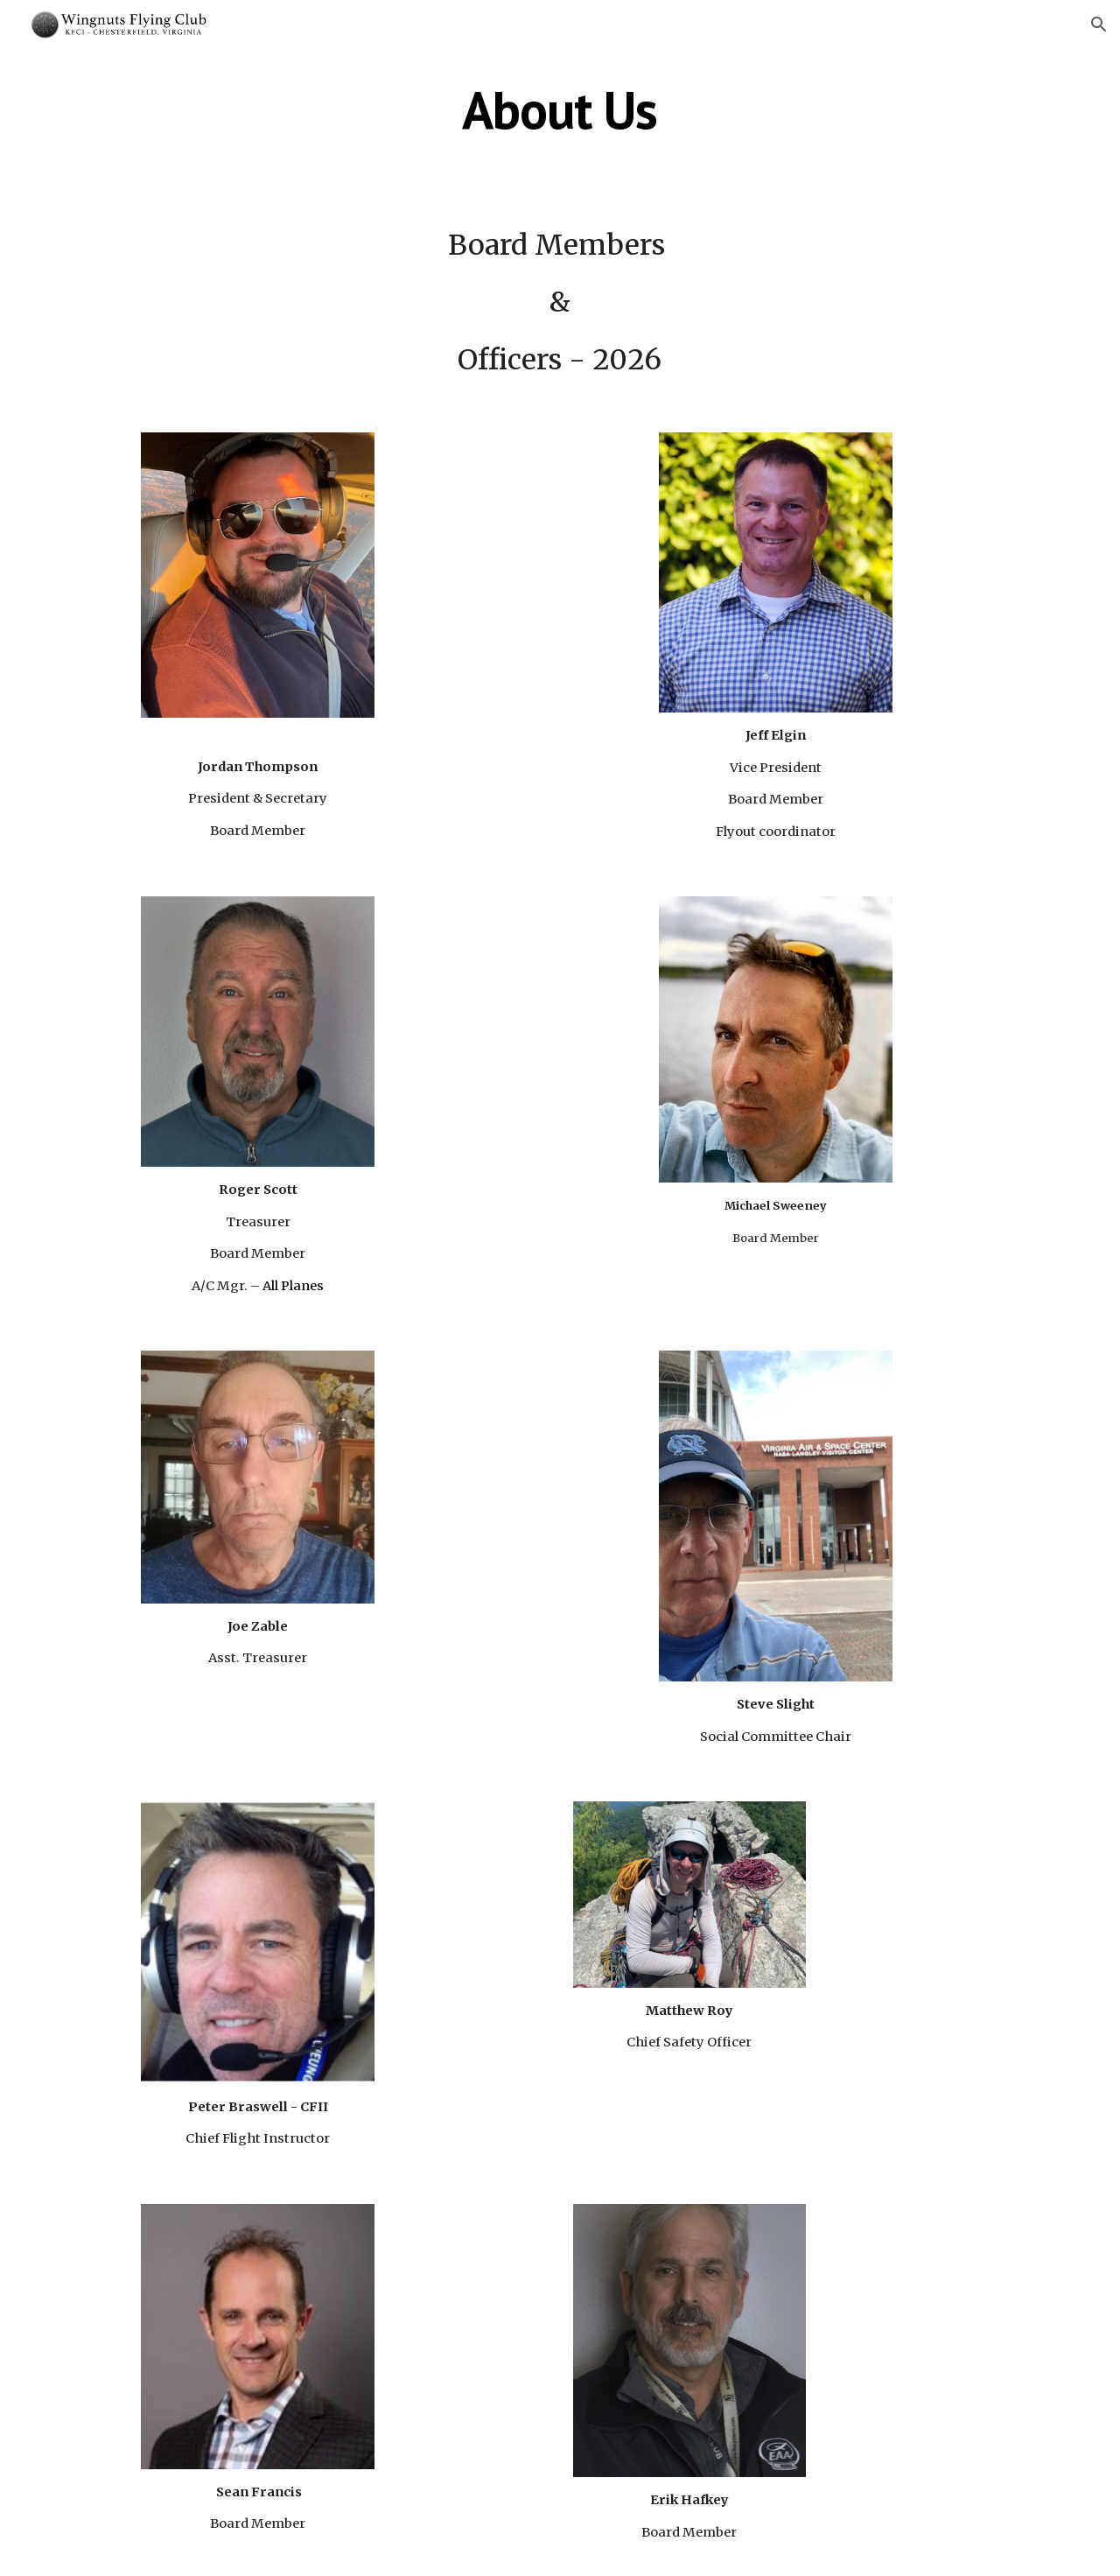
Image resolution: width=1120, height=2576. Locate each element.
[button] (1099, 25)
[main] (560, 109)
